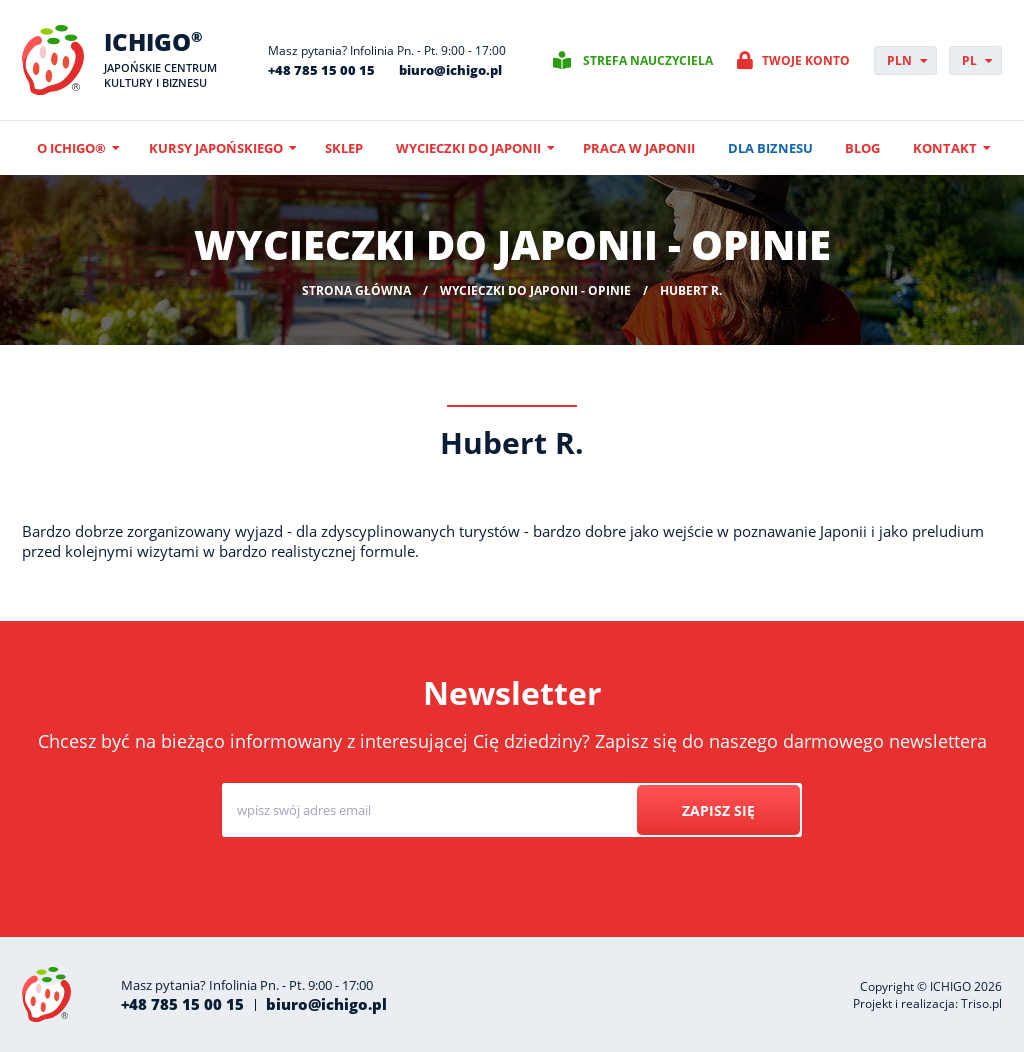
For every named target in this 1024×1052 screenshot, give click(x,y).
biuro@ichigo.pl (450, 70)
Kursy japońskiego (216, 148)
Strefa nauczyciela (648, 60)
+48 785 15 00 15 (321, 70)
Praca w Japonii (639, 148)
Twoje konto (806, 60)
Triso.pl (981, 1003)
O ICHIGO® (71, 148)
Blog (862, 148)
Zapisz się (718, 810)
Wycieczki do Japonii (468, 148)
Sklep (344, 148)
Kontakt (945, 148)
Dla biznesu (770, 148)
